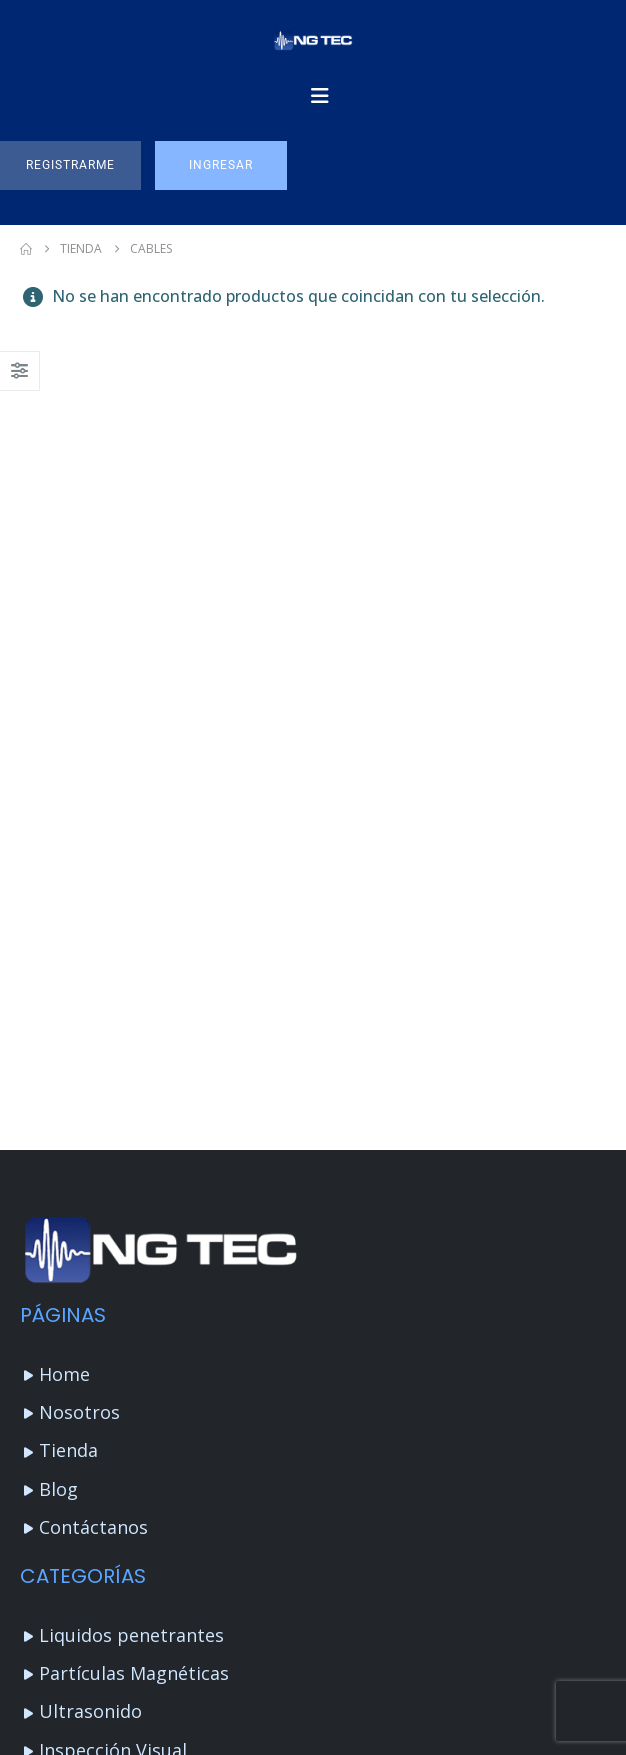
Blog (58, 1489)
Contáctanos (93, 1527)
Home (64, 1374)
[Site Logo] (313, 40)
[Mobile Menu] (320, 96)
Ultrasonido (90, 1711)
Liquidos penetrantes (131, 1635)
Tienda (68, 1450)
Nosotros (79, 1412)
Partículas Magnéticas (134, 1673)
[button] (70, 165)
